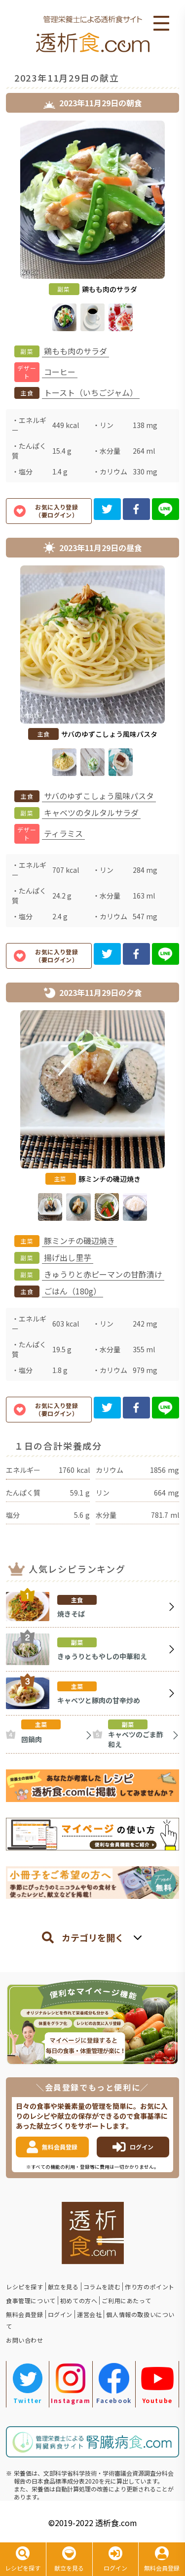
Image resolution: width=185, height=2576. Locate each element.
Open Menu (161, 24)
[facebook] (136, 509)
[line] (165, 509)
